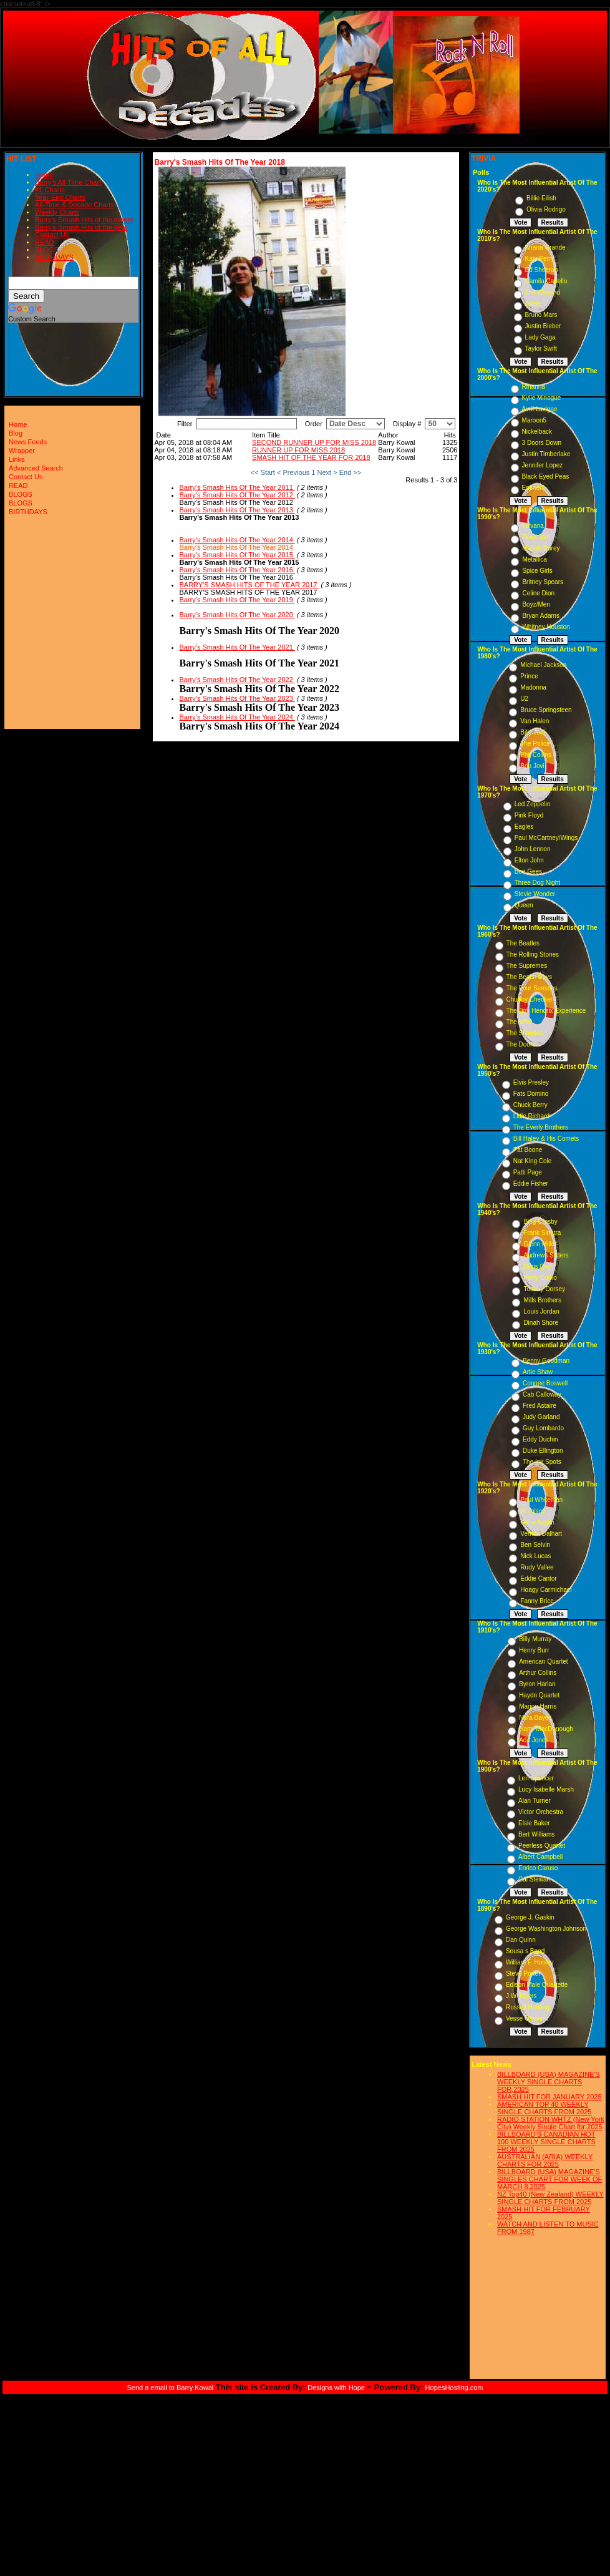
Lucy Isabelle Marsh (546, 1789)
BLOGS (47, 249)
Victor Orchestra (540, 1811)
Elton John (529, 860)
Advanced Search (36, 468)
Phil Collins (535, 754)
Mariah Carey (540, 548)
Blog (15, 433)
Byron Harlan (537, 1684)
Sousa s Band (525, 1951)
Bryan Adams (540, 615)
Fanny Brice (536, 1601)
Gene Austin (537, 1522)
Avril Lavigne (540, 409)
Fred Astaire (539, 1405)
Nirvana (532, 525)
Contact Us (52, 234)
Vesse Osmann (527, 2018)
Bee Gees (528, 871)
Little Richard (531, 1116)
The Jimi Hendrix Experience (546, 1010)
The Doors (521, 1044)
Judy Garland (541, 1416)
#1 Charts (50, 189)
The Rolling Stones (532, 954)
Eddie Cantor (538, 1578)
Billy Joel (532, 732)
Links (17, 459)
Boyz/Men (535, 604)
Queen (524, 905)
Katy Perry (539, 258)
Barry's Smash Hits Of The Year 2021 (237, 647)
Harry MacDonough (546, 1728)
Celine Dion (538, 593)
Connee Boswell (545, 1383)
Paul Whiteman (541, 1499)
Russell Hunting (527, 2007)
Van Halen (534, 721)
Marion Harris (537, 1706)
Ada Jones (533, 1740)
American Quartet (543, 1661)
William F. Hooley (530, 1962)
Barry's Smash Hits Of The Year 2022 (237, 679)
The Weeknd (543, 292)
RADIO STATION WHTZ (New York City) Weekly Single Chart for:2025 (550, 2122)
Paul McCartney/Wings (546, 837)
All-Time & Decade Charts (74, 204)
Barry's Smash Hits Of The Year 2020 (237, 614)
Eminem (533, 487)
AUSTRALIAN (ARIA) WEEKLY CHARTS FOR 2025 (545, 2160)
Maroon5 (534, 420)
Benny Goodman (546, 1360)
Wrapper (22, 450)
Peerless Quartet (541, 1845)
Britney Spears (542, 581)
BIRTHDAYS (54, 257)
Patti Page (527, 1172)
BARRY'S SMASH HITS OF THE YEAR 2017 (249, 584)
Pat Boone (528, 1149)
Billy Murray (535, 1639)
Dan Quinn (521, 1939)
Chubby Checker (529, 999)
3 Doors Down (541, 442)
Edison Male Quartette (537, 1984)
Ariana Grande (545, 247)
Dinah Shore (540, 1322)
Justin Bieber (543, 326)
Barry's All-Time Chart (68, 182)
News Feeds (28, 442)
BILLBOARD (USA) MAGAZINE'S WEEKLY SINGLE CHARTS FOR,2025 (548, 2082)
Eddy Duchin (540, 1439)
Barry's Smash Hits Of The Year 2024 (237, 717)
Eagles (524, 826)
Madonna (533, 687)
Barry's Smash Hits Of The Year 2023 (237, 698)
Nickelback (537, 431)
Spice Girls (537, 570)
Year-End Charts (60, 197)
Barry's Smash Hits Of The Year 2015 (237, 555)
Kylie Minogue (541, 397)
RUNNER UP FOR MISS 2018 (298, 450)
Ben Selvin (535, 1544)
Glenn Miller (539, 1244)
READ (44, 242)
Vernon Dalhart (541, 1533)
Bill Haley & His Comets (546, 1138)
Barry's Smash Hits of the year (81, 227)
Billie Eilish (541, 198)
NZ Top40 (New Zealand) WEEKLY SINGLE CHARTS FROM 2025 (550, 2197)
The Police (534, 743)
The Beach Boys (529, 976)
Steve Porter (523, 1973)
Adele (533, 303)
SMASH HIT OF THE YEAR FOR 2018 (311, 457)
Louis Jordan (541, 1311)
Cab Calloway (542, 1394)
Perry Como (539, 1277)
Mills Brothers (542, 1300)
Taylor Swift (541, 348)
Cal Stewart (534, 1879)
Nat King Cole (532, 1161)
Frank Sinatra (542, 1232)
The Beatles (523, 943)
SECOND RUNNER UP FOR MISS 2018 (314, 442)
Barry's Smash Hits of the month (84, 219)
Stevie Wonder (535, 893)
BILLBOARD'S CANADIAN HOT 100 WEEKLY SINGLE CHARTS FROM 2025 (546, 2141)
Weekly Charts (57, 212)
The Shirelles (524, 1033)
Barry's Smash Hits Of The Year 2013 (237, 510)
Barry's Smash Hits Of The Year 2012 (237, 495)
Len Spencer (536, 1778)
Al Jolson (533, 1511)
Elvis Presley (531, 1082)
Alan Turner (534, 1800)
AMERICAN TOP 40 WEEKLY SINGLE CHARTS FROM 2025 (544, 2107)
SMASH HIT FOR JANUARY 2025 (549, 2096)
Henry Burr (534, 1650)
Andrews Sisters (545, 1255)
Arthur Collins (537, 1672)
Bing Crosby (540, 1221)
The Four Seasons (532, 988)
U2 (524, 698)
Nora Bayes (535, 1717)
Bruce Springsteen (545, 709)
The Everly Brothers (540, 1127)
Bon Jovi (532, 766)
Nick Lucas (535, 1556)
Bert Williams (536, 1834)
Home (44, 174)
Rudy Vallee (536, 1567)
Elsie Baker (534, 1823)
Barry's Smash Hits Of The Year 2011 (237, 487)
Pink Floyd (529, 815)
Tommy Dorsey (544, 1289)
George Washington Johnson (546, 1928)
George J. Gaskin (530, 1917)
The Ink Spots (542, 1461)
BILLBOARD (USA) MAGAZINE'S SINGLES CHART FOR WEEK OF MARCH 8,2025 (549, 2179)
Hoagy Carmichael (545, 1589)
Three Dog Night (537, 882)
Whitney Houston (545, 626)
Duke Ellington (543, 1450)
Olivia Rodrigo (546, 209)
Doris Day (537, 1266)
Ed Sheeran (541, 269)
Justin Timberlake (546, 454)
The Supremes (527, 965)
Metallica (534, 559)
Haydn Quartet (539, 1695)
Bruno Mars (541, 314)
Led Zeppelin (533, 804)
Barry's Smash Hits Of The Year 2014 (237, 540)
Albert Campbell (540, 1856)
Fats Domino (531, 1093)
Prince (529, 676)
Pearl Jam (536, 537)
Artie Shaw (538, 1371)
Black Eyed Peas (545, 476)
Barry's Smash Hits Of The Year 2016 (237, 569)
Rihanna (533, 386)
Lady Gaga (540, 337)
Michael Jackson (543, 664)
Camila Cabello (546, 281)
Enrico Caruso (538, 1868)
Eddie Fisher (530, 1183)
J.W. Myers (521, 1996)
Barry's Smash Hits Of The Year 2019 (237, 599)
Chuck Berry (530, 1104)
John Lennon (533, 849)
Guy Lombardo (543, 1428)
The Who (519, 1021)
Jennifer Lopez (542, 465)
